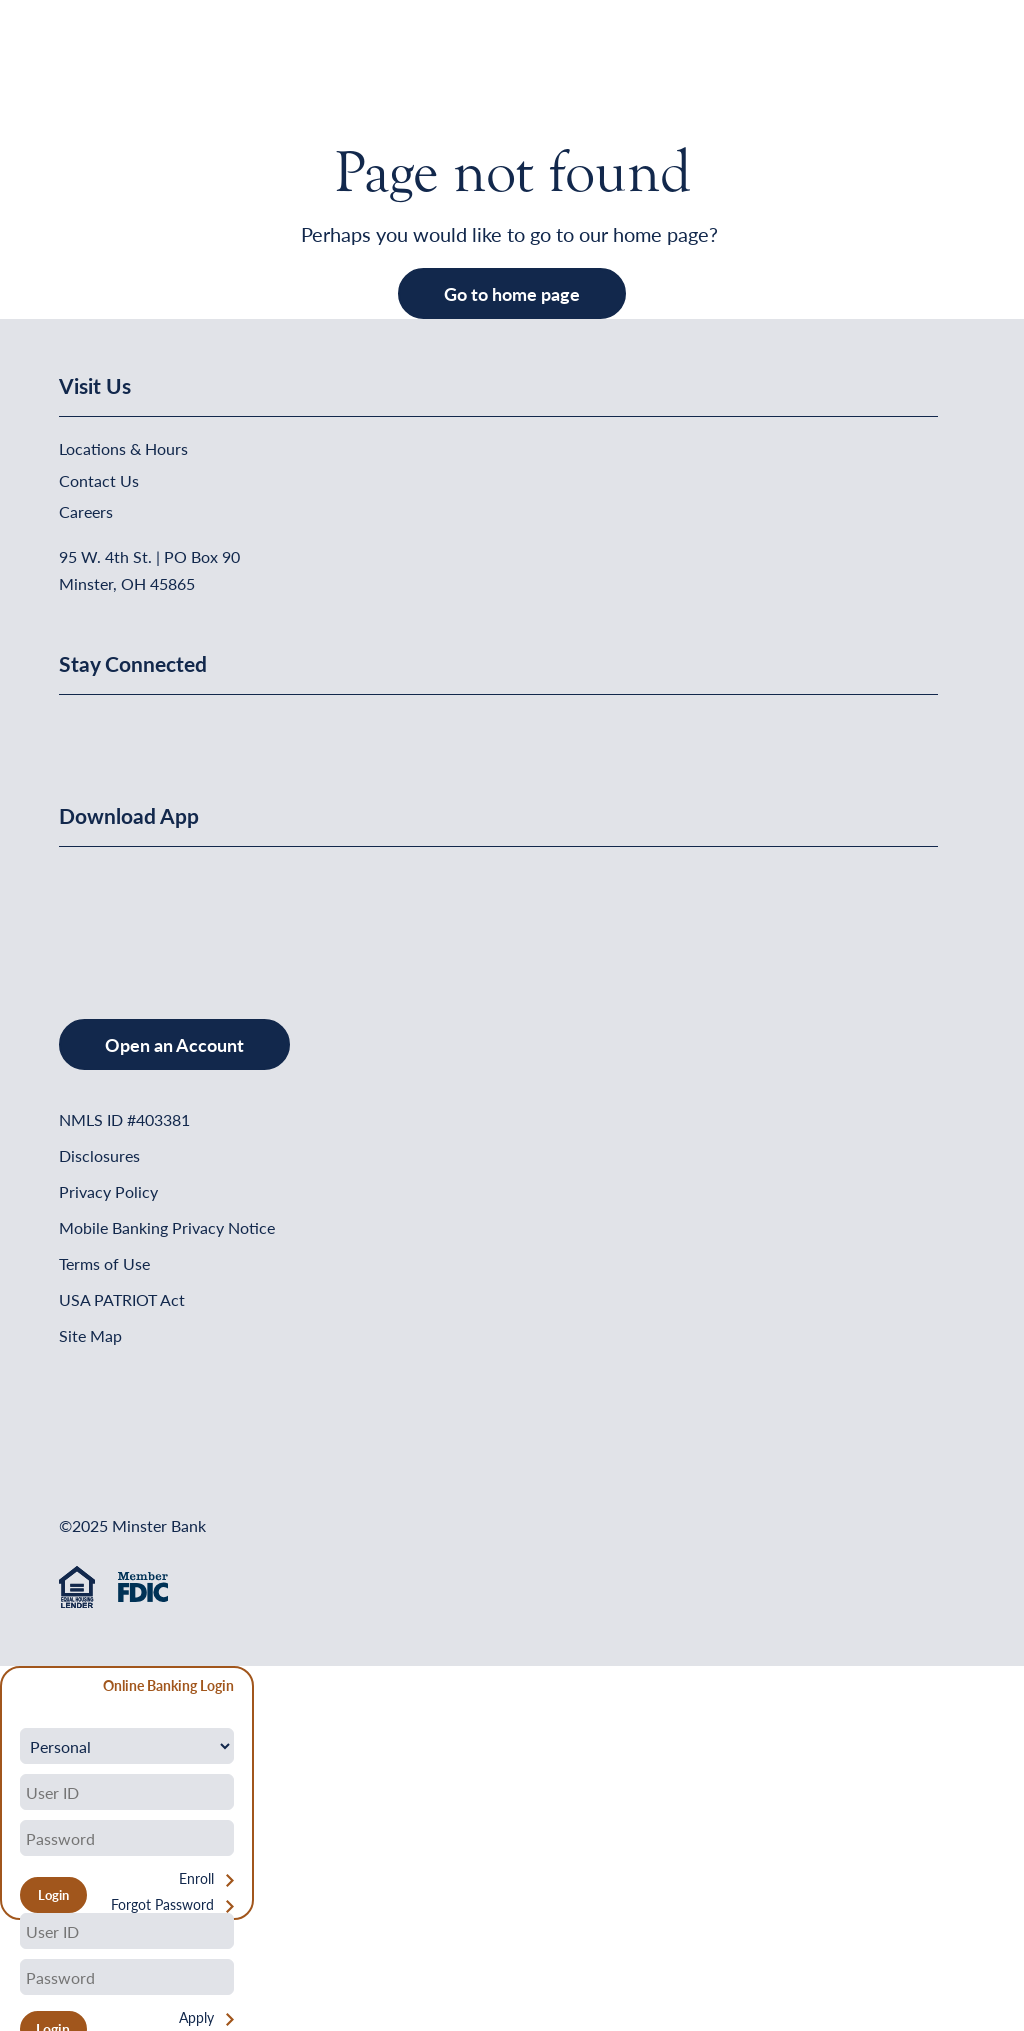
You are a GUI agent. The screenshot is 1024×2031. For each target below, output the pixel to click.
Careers (86, 511)
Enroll (196, 1878)
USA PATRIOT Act (122, 1299)
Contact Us (99, 480)
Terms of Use (104, 1263)
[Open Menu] (924, 65)
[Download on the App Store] (111, 912)
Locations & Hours (123, 448)
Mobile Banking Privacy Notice (167, 1227)
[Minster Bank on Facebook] (79, 728)
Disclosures (99, 1155)
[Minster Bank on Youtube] (177, 728)
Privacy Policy (108, 1191)
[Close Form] (26, 1688)
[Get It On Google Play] (222, 912)
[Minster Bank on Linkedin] (128, 728)
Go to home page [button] (512, 293)
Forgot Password (162, 1904)
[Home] (100, 65)
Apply (196, 2017)
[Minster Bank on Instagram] (224, 728)
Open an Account (174, 1044)
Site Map (90, 1335)
